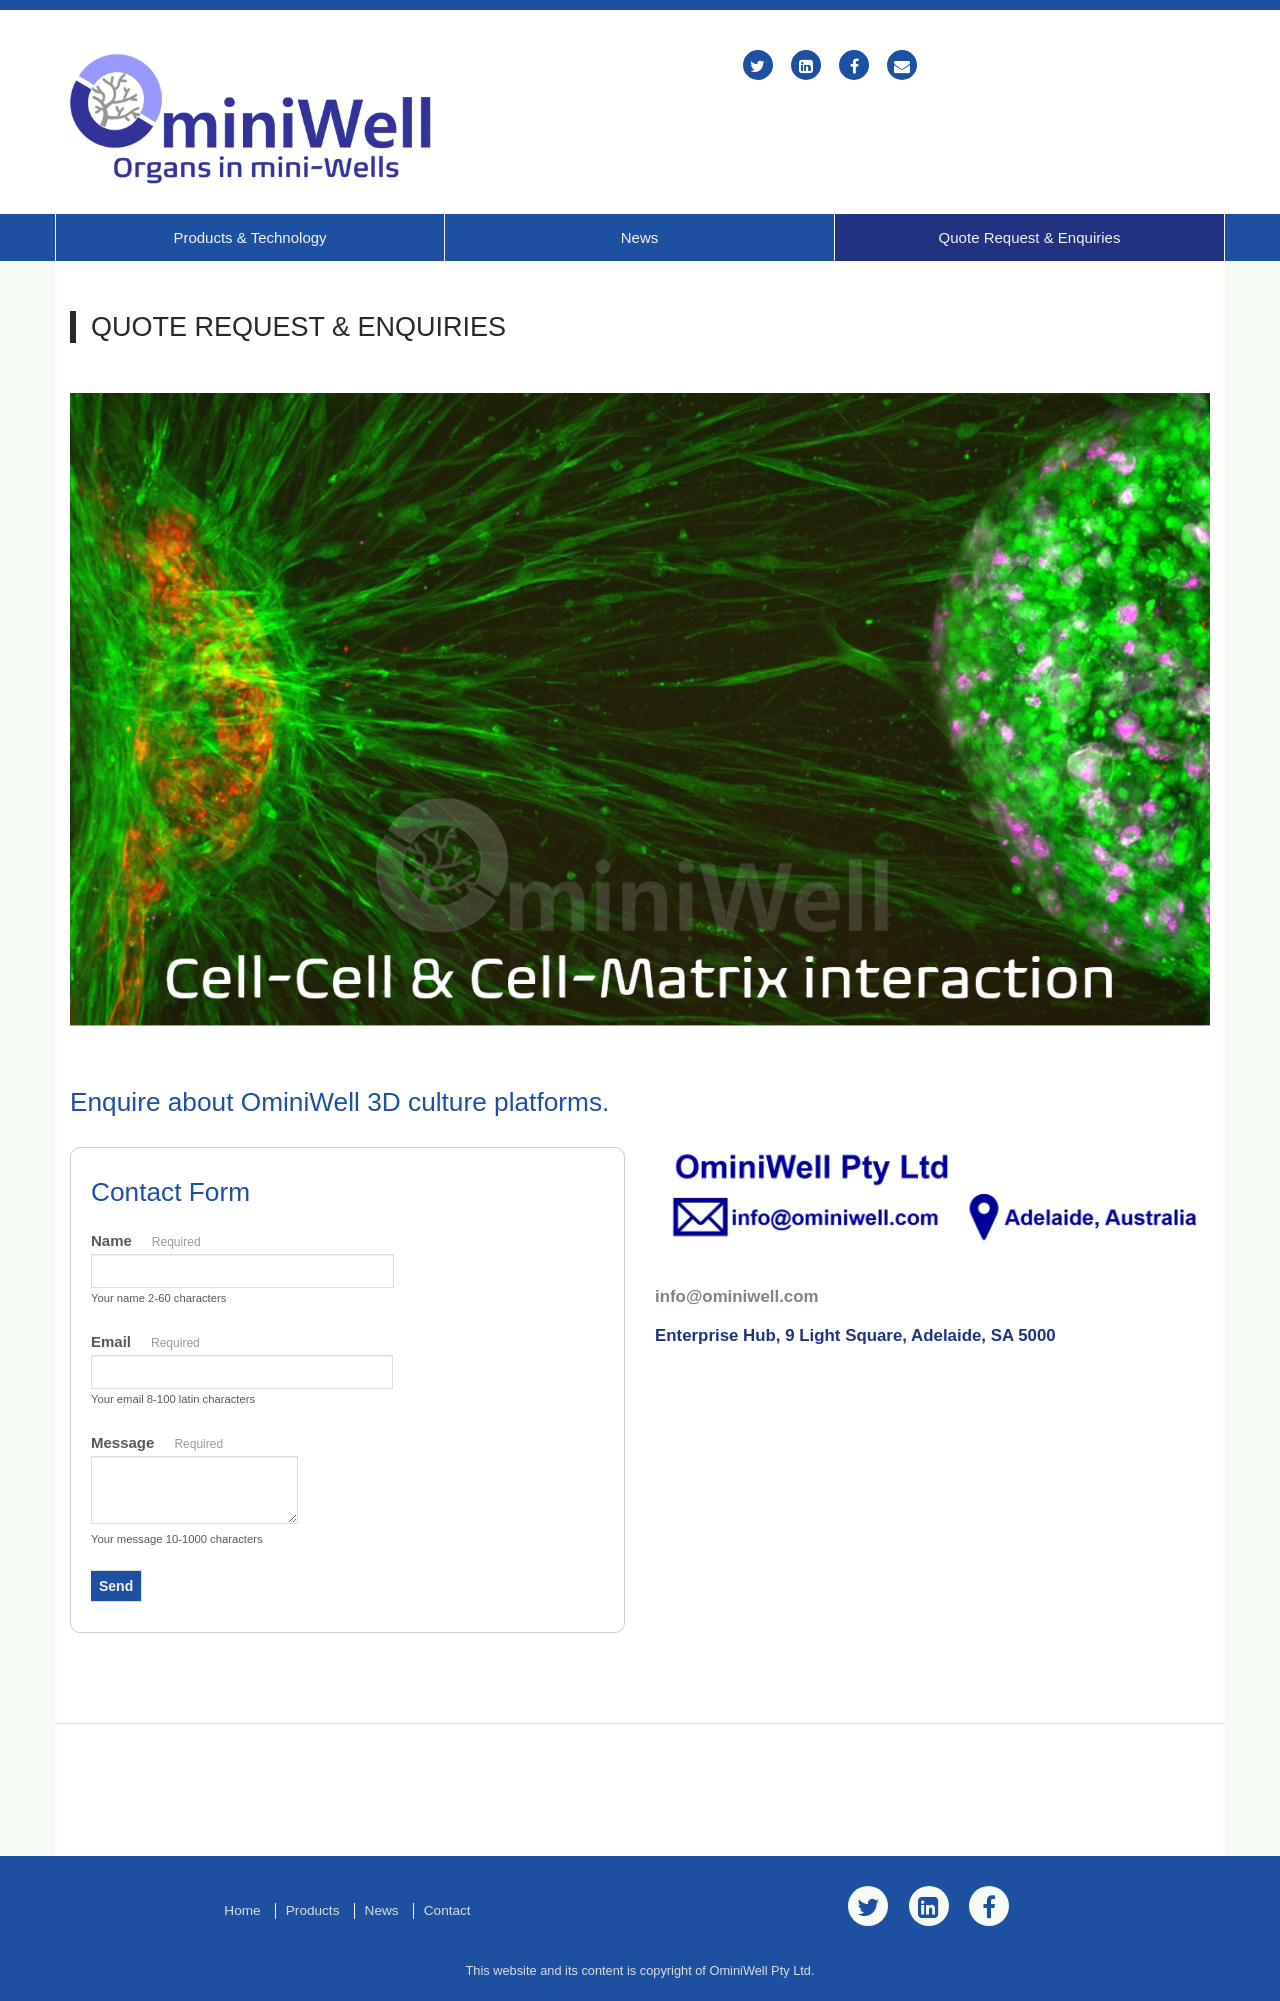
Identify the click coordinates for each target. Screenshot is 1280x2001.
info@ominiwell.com (737, 1296)
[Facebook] (854, 66)
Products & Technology (249, 237)
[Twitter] (758, 66)
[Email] (902, 66)
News (640, 237)
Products (313, 1910)
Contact (447, 1910)
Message (157, 1445)
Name (146, 1243)
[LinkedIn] (806, 66)
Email (145, 1344)
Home (242, 1910)
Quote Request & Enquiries (1030, 237)
